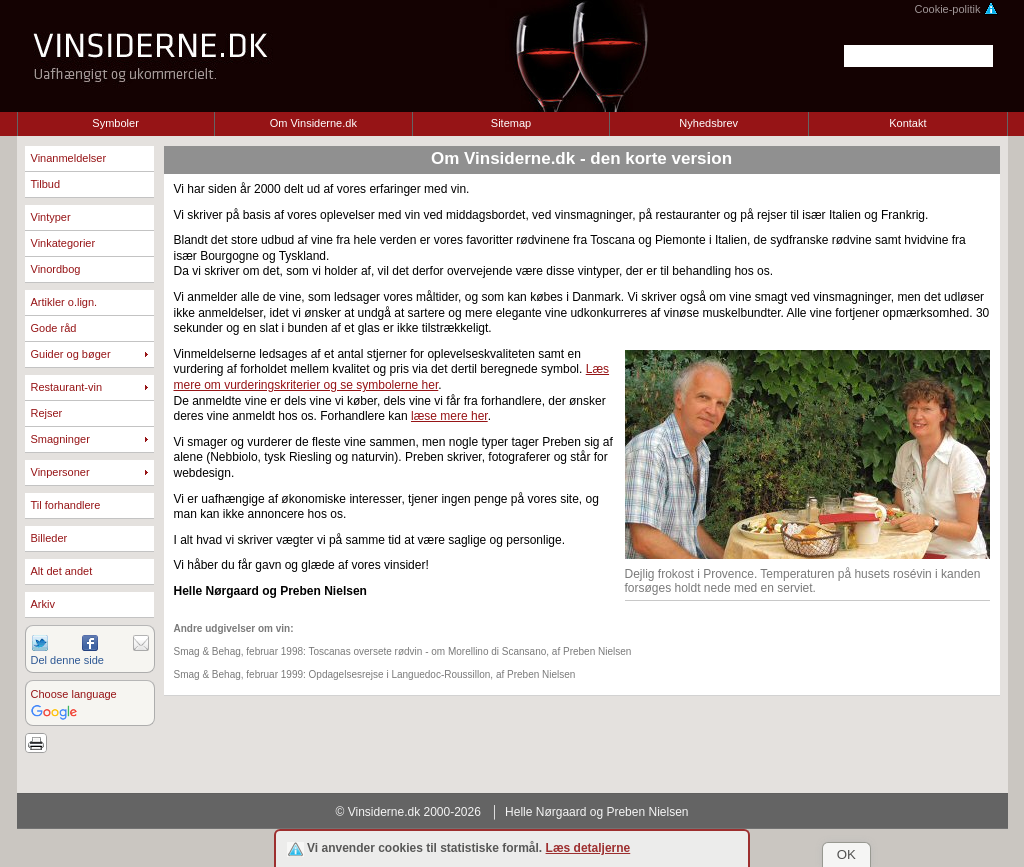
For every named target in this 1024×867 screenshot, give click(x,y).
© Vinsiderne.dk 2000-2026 (408, 812)
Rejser (47, 413)
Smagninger (60, 439)
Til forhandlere (66, 505)
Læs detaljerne (588, 848)
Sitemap (511, 123)
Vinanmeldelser (69, 158)
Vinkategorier (63, 243)
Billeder (49, 538)
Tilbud (46, 184)
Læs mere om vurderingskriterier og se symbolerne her (392, 377)
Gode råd (54, 328)
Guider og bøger (71, 354)
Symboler (115, 123)
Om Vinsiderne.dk (313, 123)
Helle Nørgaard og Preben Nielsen (596, 812)
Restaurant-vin (67, 387)
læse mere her (449, 416)
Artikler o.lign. (64, 302)
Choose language (74, 694)
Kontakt (907, 123)
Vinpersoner (60, 472)
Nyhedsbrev (708, 123)
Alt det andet (62, 571)
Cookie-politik (955, 9)
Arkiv (43, 604)
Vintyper (51, 217)
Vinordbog (56, 269)
